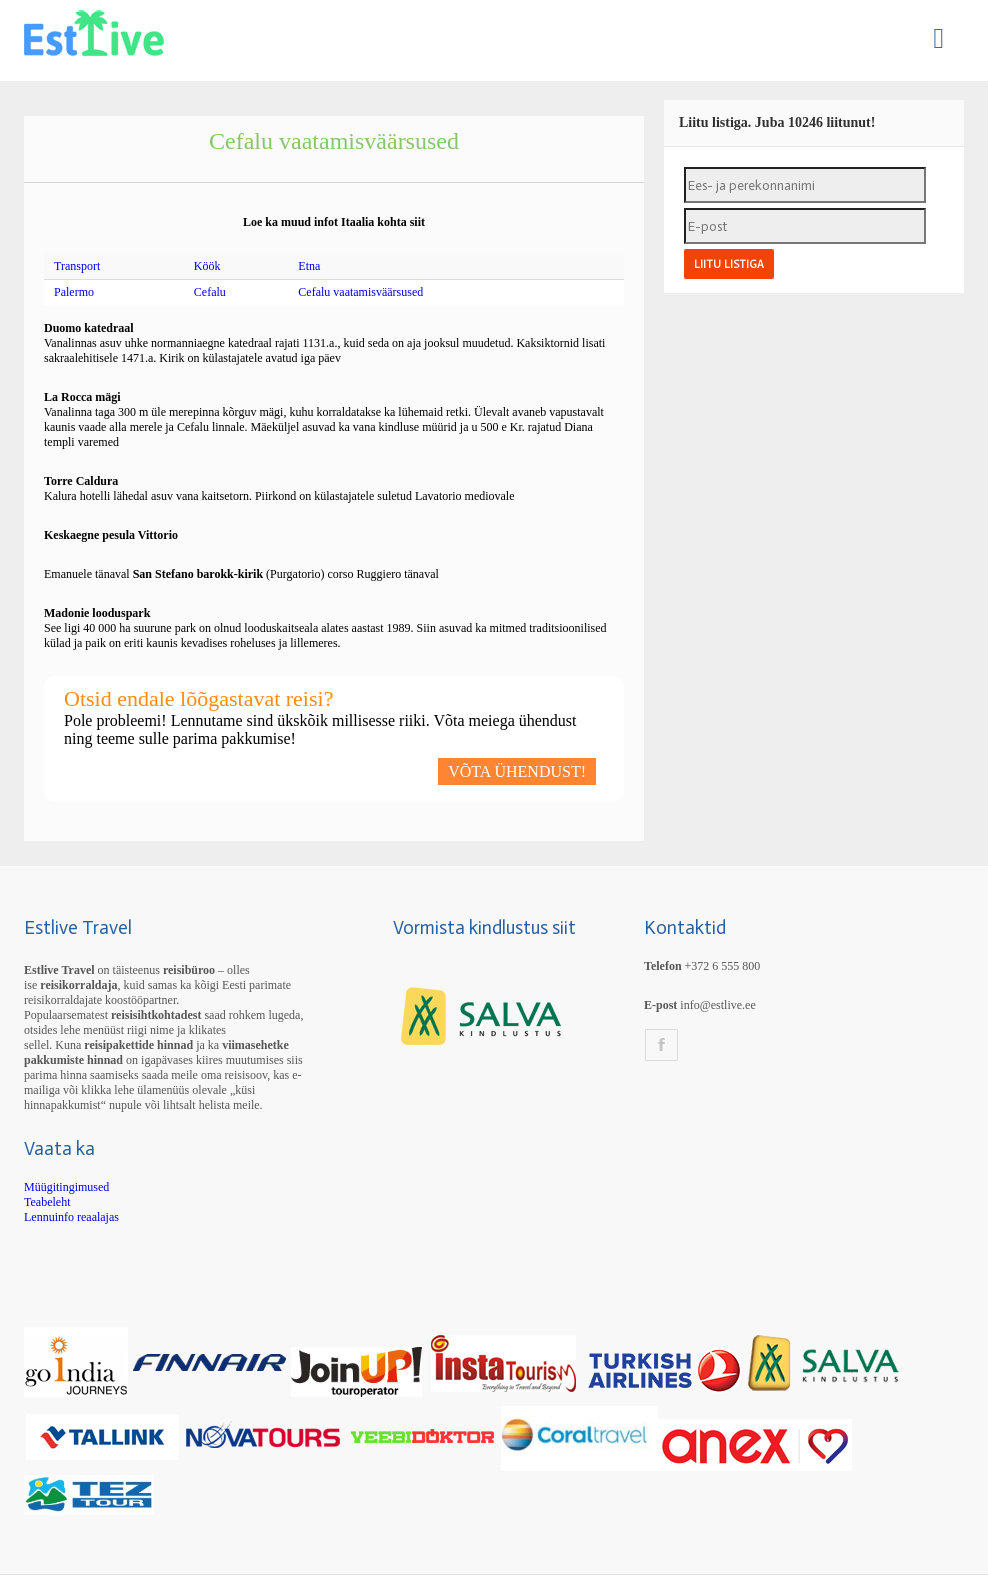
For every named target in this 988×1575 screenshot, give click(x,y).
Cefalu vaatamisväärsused (360, 292)
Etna (309, 266)
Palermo (74, 292)
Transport (77, 266)
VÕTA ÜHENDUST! (517, 771)
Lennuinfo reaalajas (71, 1217)
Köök (207, 266)
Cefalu (210, 292)
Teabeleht (47, 1202)
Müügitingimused (66, 1187)
